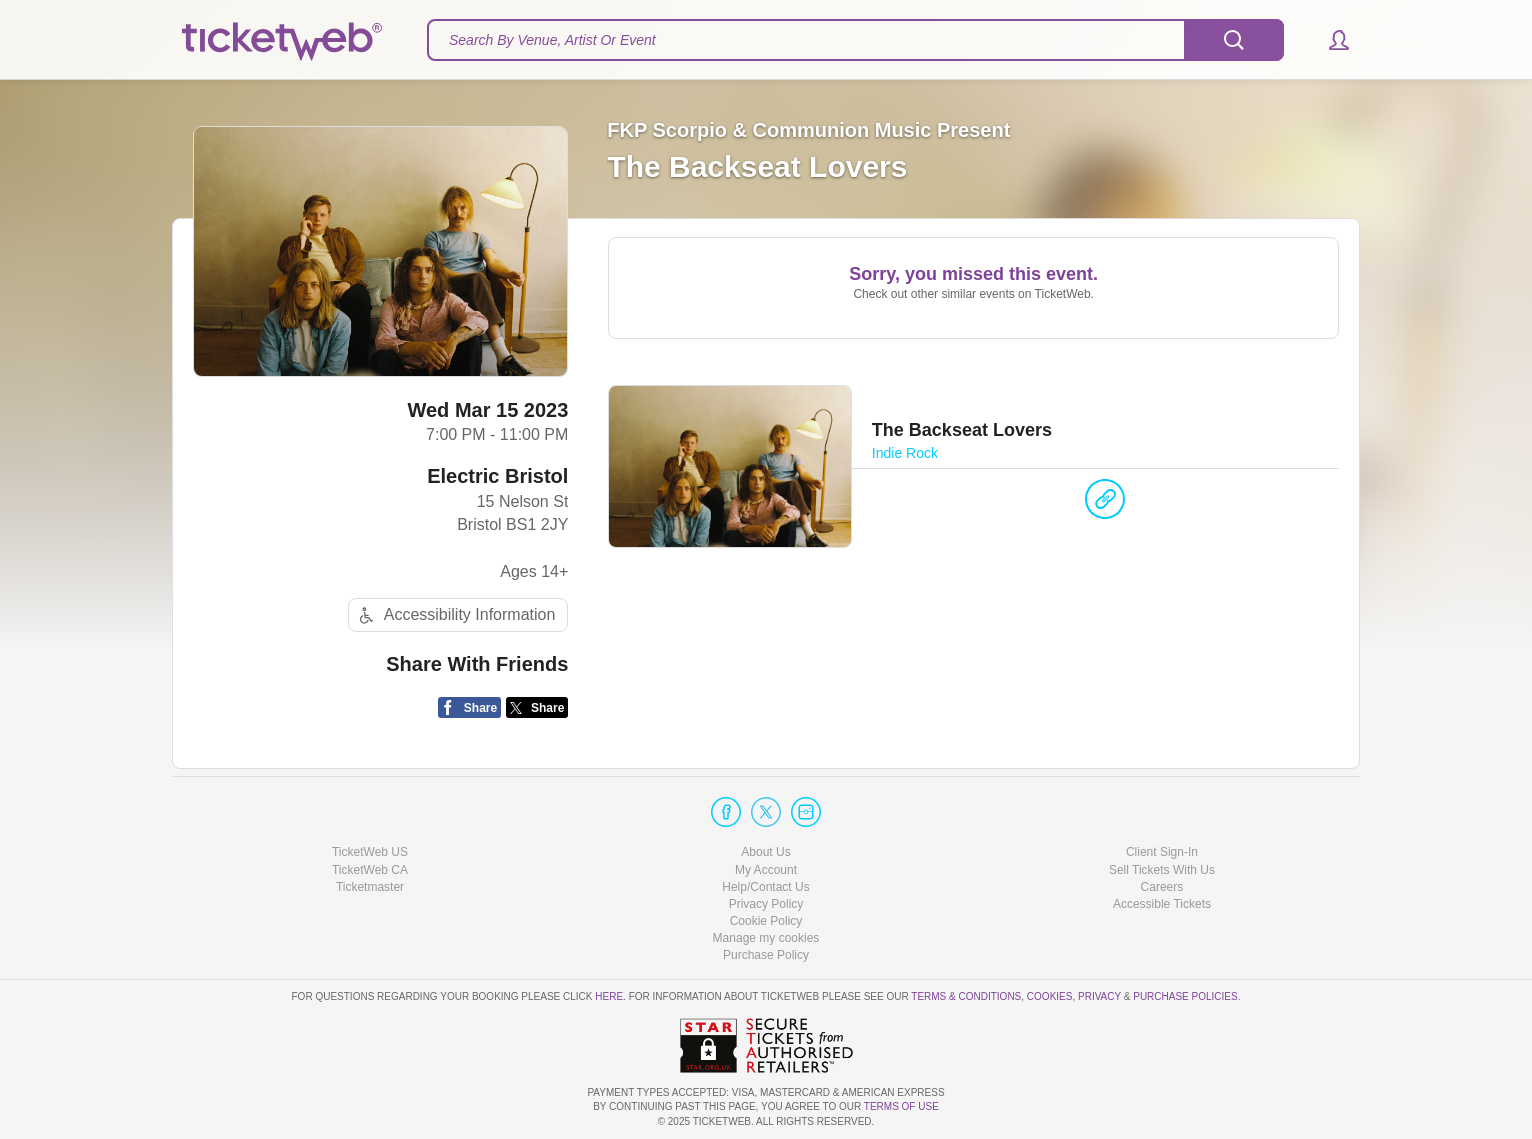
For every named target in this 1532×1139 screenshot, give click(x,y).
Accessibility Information (455, 615)
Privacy (1099, 996)
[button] (1329, 40)
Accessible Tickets (1162, 904)
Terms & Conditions (966, 996)
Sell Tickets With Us (1162, 870)
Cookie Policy (766, 921)
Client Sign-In (1162, 852)
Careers (1162, 887)
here (609, 996)
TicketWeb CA (370, 870)
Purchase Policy (766, 955)
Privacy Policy (766, 904)
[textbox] (855, 40)
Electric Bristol (497, 476)
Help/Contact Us (765, 887)
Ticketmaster (370, 887)
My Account (766, 870)
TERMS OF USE (901, 1106)
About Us (765, 852)
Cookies (1050, 996)
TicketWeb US (370, 852)
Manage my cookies (766, 938)
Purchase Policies (1185, 996)
